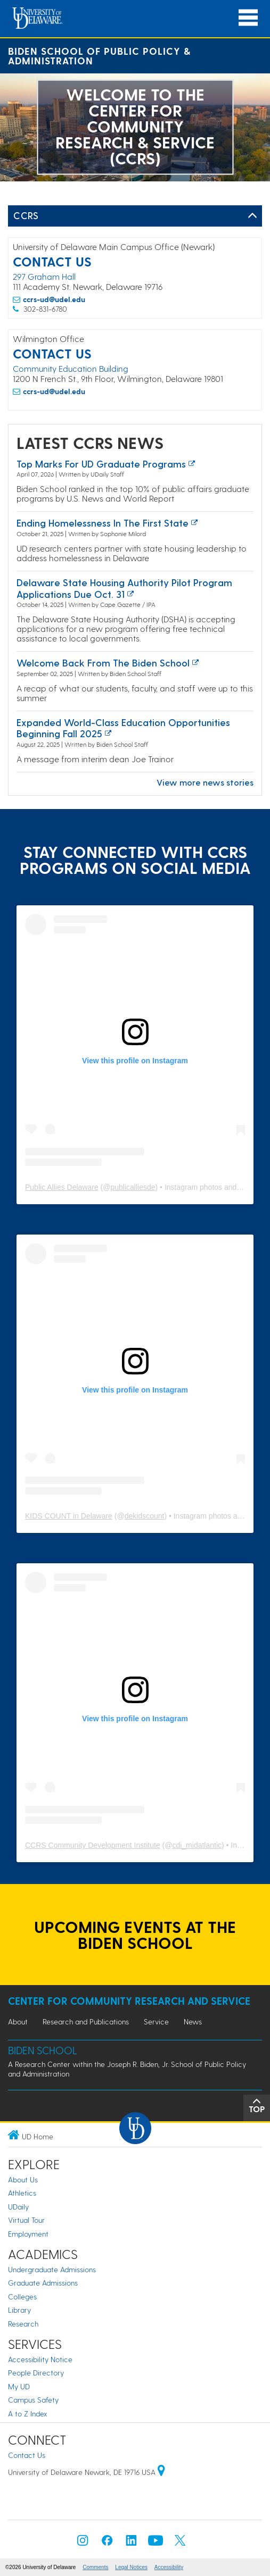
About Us (23, 2179)
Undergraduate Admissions (52, 2269)
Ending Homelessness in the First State (103, 522)
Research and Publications (86, 2021)
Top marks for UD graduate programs (101, 463)
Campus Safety (33, 2399)
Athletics (22, 2192)
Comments (95, 2567)
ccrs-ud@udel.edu (54, 299)
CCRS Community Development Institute (92, 1845)
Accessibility (168, 2567)
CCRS (25, 215)
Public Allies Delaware (62, 1187)
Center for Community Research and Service (129, 2001)
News (193, 2021)
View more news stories (205, 782)
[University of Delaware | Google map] (161, 2472)
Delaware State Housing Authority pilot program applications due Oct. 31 (124, 588)
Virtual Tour (26, 2219)
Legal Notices (131, 2567)
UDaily (18, 2206)
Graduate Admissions (43, 2282)
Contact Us (26, 2455)
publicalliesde (133, 1187)
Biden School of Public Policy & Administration (99, 55)
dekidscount (145, 1516)
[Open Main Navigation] (248, 18)
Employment (28, 2233)
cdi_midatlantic (197, 1845)
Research (23, 2323)
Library (19, 2309)
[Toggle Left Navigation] (252, 216)
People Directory (36, 2372)
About (18, 2021)
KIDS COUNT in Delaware (68, 1516)
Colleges (22, 2296)
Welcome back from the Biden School (103, 662)
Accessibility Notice (40, 2359)
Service (156, 2021)
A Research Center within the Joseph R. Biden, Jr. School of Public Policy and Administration (127, 2069)
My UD (19, 2386)
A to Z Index (27, 2413)
